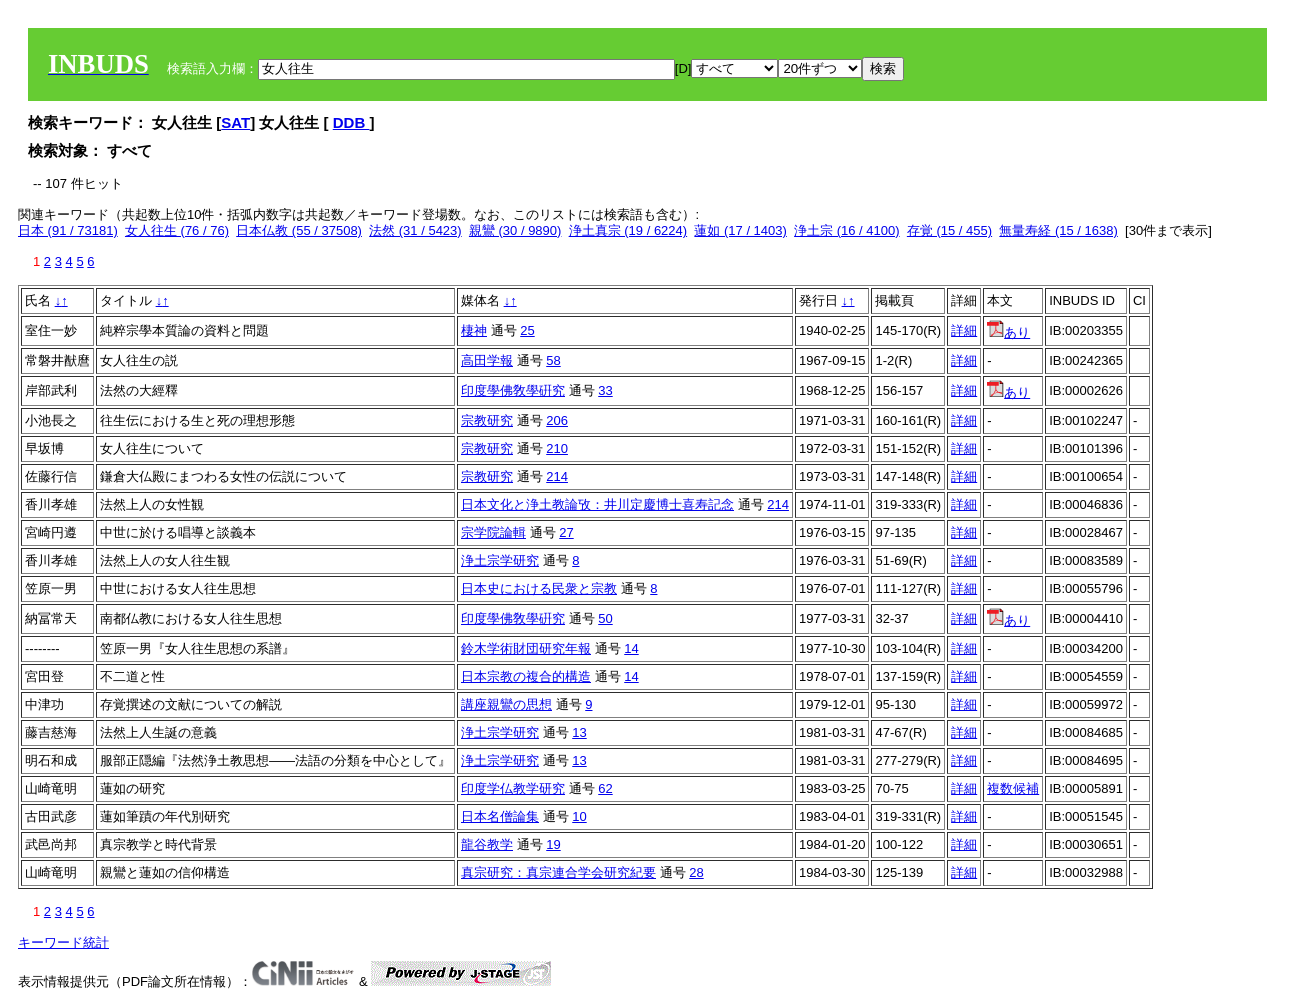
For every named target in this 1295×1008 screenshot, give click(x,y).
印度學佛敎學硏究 (513, 390)
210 (557, 448)
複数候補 (1013, 788)
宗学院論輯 (493, 532)
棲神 (474, 330)
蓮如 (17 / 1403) (740, 230)
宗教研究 (487, 420)
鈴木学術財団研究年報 (526, 648)
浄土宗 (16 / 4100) (847, 230)
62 (605, 788)
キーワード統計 (63, 942)
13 (579, 732)
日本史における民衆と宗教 (539, 588)
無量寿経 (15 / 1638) (1058, 230)
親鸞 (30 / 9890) (515, 230)
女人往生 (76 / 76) (177, 230)
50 (605, 618)
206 (557, 420)
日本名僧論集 (500, 816)
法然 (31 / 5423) (415, 230)
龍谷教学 (487, 844)
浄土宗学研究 (500, 560)
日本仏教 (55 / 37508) (299, 230)
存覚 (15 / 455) (949, 230)
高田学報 (487, 360)
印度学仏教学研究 (513, 788)
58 (553, 360)
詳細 (964, 330)
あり (1008, 332)
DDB (351, 122)
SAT (235, 122)
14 (631, 648)
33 (605, 390)
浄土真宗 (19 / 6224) (628, 230)
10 (579, 816)
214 (557, 476)
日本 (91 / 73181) (68, 230)
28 (696, 872)
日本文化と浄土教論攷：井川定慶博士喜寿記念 (597, 504)
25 (527, 330)
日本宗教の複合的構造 (526, 676)
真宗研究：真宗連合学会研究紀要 (558, 872)
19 (553, 844)
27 (566, 532)
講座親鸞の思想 (506, 704)
